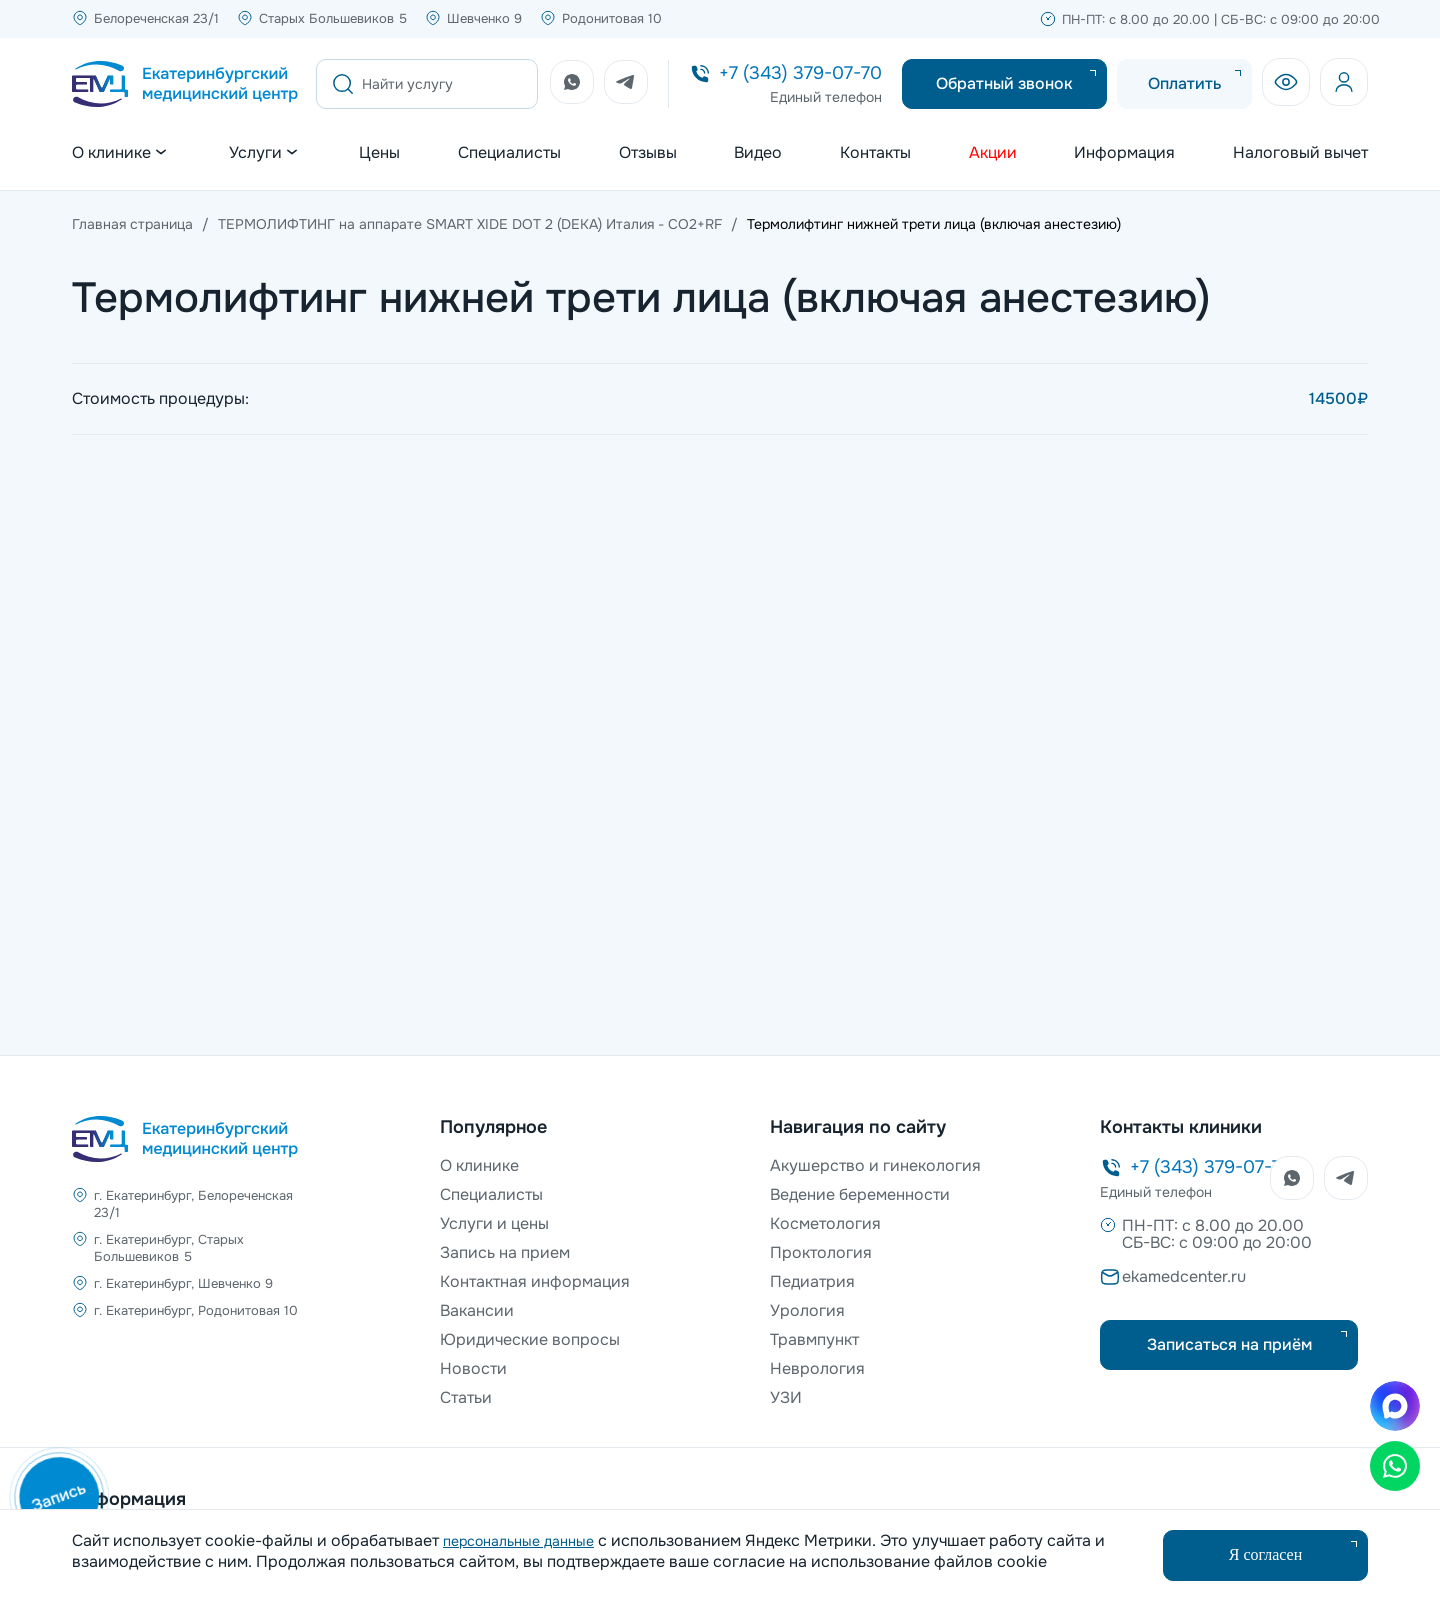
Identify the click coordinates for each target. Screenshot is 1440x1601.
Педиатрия (812, 1281)
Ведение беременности (860, 1194)
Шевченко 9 (484, 18)
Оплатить (1184, 83)
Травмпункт (814, 1339)
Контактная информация (535, 1281)
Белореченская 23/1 (156, 18)
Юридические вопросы (530, 1339)
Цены (379, 153)
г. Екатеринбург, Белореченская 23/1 (193, 1204)
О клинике (479, 1165)
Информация (1124, 153)
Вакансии (477, 1310)
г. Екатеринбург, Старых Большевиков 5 (169, 1248)
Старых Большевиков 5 (333, 18)
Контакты (875, 153)
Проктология (821, 1252)
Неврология (817, 1368)
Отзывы (648, 153)
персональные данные (518, 1541)
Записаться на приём (1229, 1344)
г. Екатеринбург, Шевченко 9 (183, 1283)
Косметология (825, 1223)
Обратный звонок (1004, 83)
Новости (473, 1368)
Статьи (466, 1397)
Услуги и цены (494, 1223)
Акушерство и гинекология (875, 1165)
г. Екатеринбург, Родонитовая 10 (196, 1310)
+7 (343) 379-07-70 (800, 73)
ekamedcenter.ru (1184, 1276)
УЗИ (786, 1397)
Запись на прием (505, 1252)
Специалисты (509, 153)
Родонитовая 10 (612, 18)
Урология (807, 1310)
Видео (758, 153)
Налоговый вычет (1300, 153)
